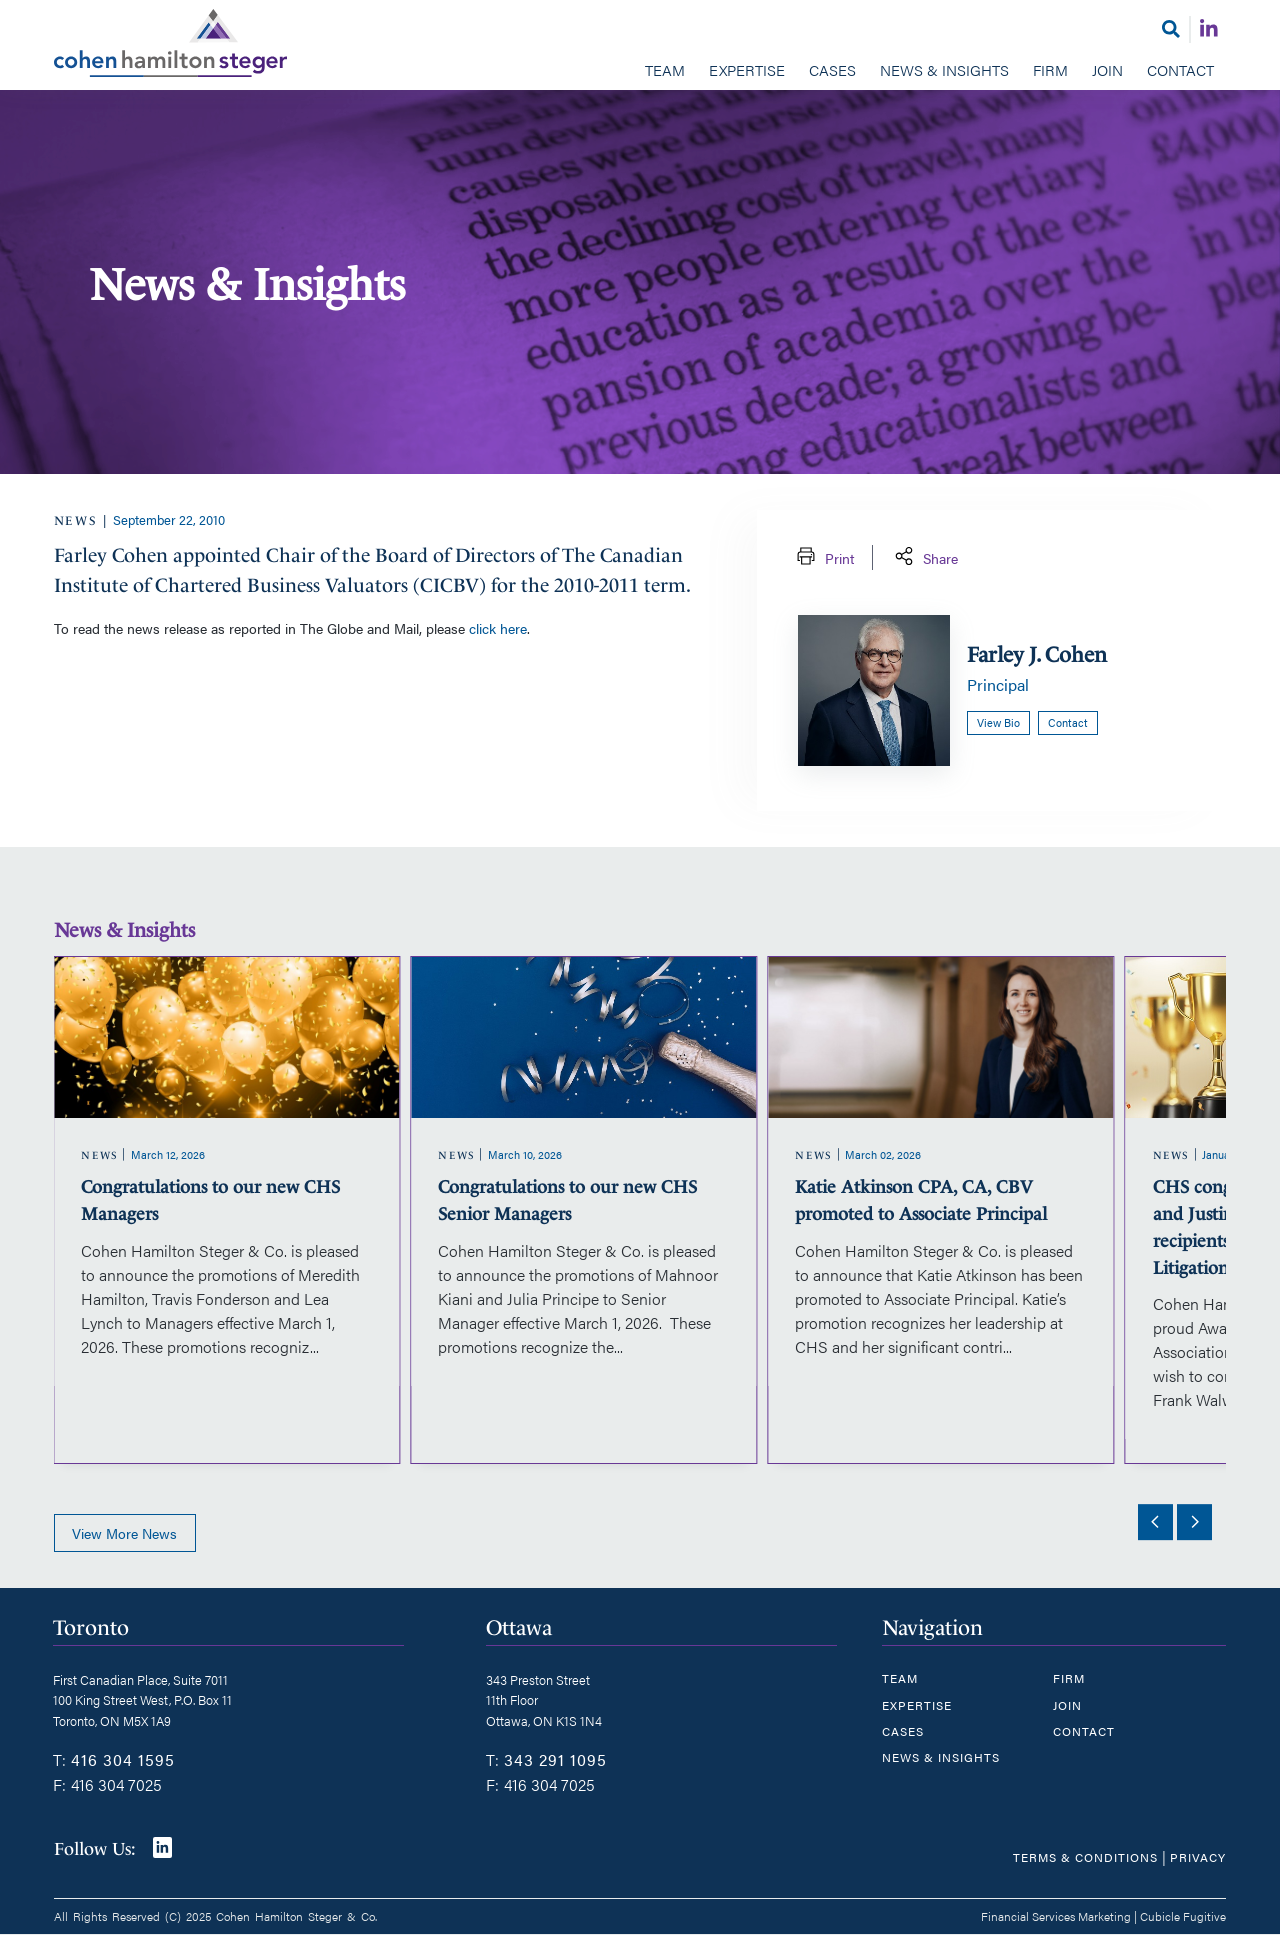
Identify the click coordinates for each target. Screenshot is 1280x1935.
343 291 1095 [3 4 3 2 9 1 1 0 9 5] (555, 1759)
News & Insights (944, 69)
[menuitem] (665, 72)
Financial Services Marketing (1056, 1916)
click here (498, 628)
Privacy (1198, 1857)
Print (823, 557)
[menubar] (640, 72)
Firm (1050, 69)
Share (924, 557)
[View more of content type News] (76, 520)
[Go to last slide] (1155, 1522)
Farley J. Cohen (1037, 654)
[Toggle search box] (1171, 28)
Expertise (747, 69)
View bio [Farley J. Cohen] (998, 722)
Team (665, 69)
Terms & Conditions (1085, 1857)
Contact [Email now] (1068, 722)
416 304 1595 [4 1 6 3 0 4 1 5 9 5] (123, 1759)
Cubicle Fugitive (1183, 1916)
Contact (1180, 69)
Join (1107, 69)
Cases (832, 69)
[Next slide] (1194, 1522)
